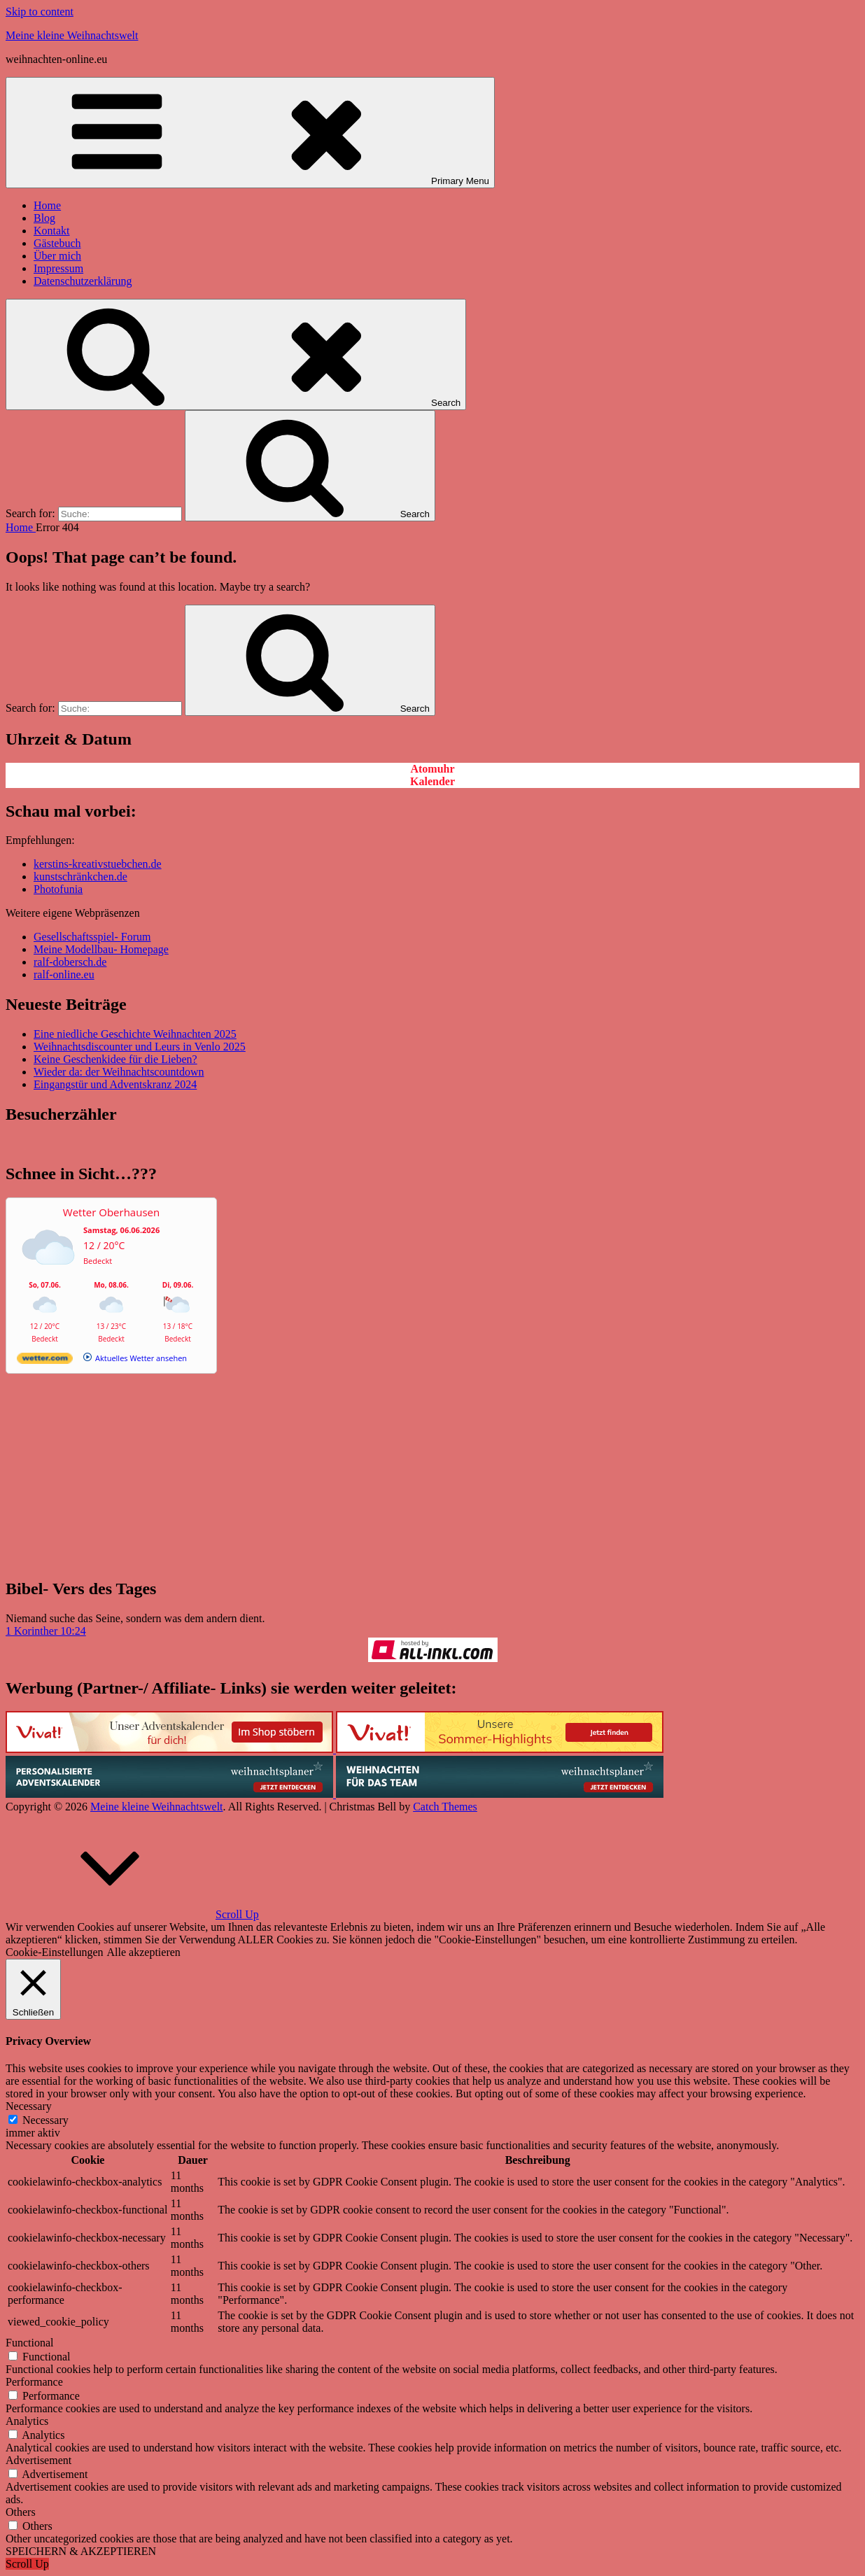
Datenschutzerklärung (83, 281)
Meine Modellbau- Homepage (101, 949)
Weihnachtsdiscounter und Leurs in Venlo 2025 (140, 1047)
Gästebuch (57, 243)
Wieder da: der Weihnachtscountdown (119, 1072)
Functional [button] (29, 2343)
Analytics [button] (27, 2421)
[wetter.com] (45, 1361)
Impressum (58, 268)
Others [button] (21, 2512)
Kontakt (52, 231)
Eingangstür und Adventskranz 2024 (115, 1084)
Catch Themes (445, 1807)
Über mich (57, 256)
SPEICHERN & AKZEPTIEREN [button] (81, 2551)
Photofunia (58, 889)
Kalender (432, 781)
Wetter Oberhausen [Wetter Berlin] (111, 1212)
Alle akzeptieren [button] (144, 1952)
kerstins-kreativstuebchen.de (98, 864)
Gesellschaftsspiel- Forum (92, 937)
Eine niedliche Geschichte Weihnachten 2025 (135, 1034)
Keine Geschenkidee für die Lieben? (115, 1059)
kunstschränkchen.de (80, 876)
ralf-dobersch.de (70, 962)
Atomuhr (432, 769)
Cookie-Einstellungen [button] (55, 1952)
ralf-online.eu (64, 974)
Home (47, 205)
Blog (44, 218)
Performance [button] (34, 2382)
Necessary (45, 2120)
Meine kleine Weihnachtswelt (72, 35)
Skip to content (39, 11)
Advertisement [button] (38, 2460)
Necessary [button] (29, 2106)
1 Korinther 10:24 (46, 1631)
